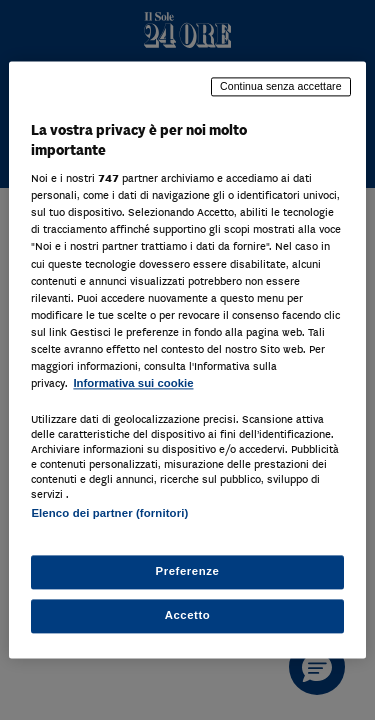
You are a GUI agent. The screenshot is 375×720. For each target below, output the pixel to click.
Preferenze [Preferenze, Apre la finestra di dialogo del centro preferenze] (188, 572)
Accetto (188, 616)
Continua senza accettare (281, 86)
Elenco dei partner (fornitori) (109, 513)
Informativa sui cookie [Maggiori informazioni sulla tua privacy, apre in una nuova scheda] (133, 383)
